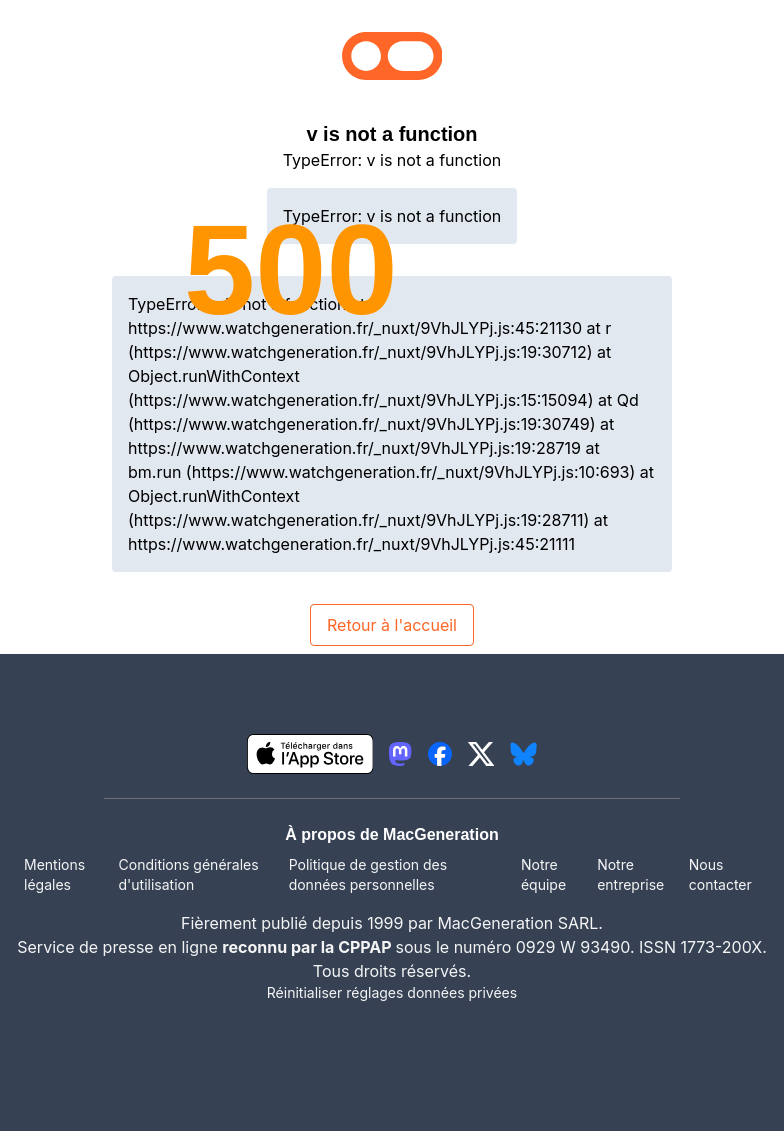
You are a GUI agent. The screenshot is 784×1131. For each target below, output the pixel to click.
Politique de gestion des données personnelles (368, 874)
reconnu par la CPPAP (308, 947)
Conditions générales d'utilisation (189, 874)
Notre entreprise (630, 874)
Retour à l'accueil (392, 625)
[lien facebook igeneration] (440, 754)
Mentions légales (54, 874)
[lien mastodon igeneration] (400, 754)
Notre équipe (543, 874)
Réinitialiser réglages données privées (392, 992)
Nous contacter (720, 874)
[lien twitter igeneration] (481, 754)
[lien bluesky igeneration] (523, 754)
